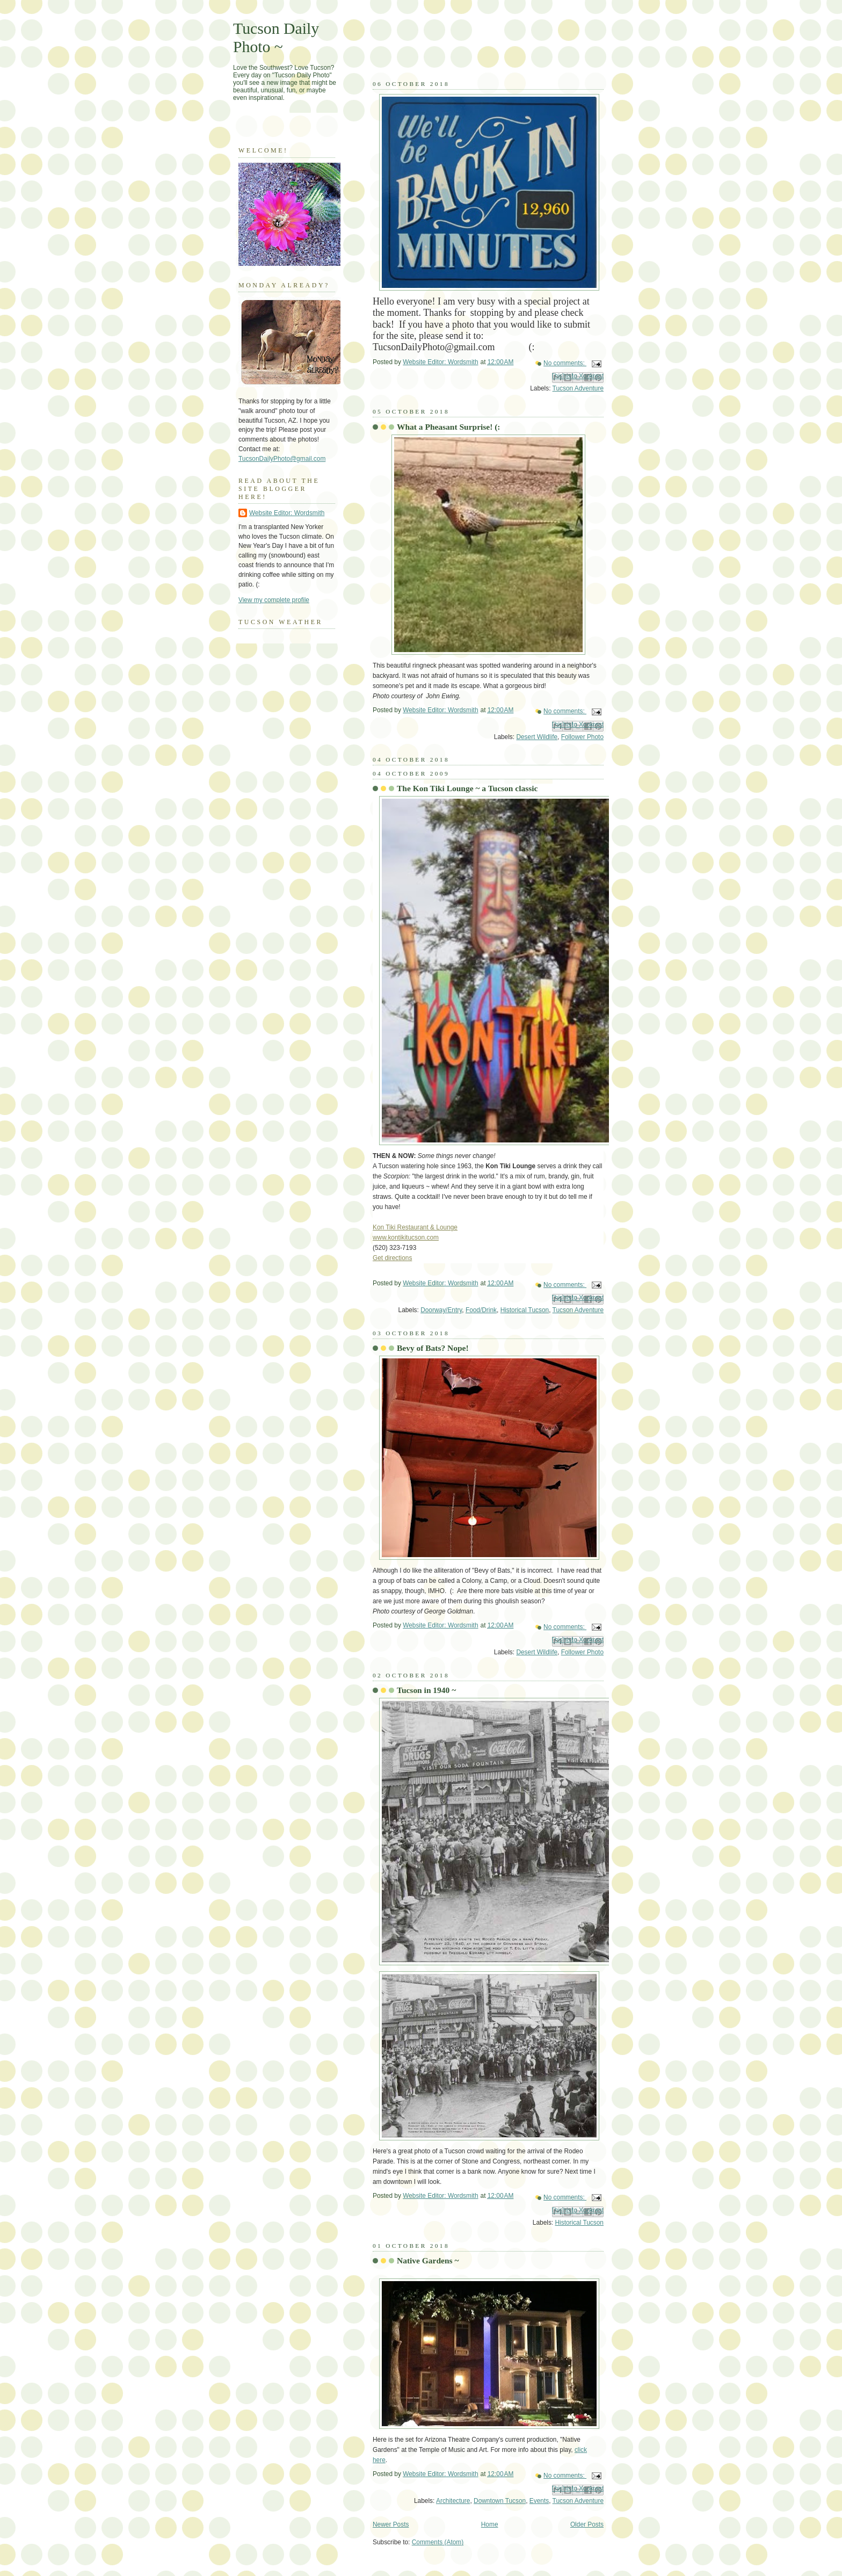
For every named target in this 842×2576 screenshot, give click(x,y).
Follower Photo (582, 737)
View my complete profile (273, 600)
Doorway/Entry (441, 1310)
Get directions (392, 1258)
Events (539, 2501)
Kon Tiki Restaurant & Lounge (415, 1227)
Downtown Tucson (500, 2501)
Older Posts (587, 2524)
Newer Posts (391, 2524)
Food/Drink (481, 1310)
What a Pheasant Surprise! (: (448, 426)
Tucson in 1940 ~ (426, 1690)
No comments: (564, 363)
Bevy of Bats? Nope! (433, 1347)
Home (489, 2524)
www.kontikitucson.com (406, 1237)
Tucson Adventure (578, 388)
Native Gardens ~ (428, 2260)
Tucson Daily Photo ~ (276, 37)
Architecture (453, 2501)
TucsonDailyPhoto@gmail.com (281, 458)
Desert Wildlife (536, 737)
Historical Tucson (524, 1310)
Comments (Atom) (437, 2542)
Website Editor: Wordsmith (286, 513)
